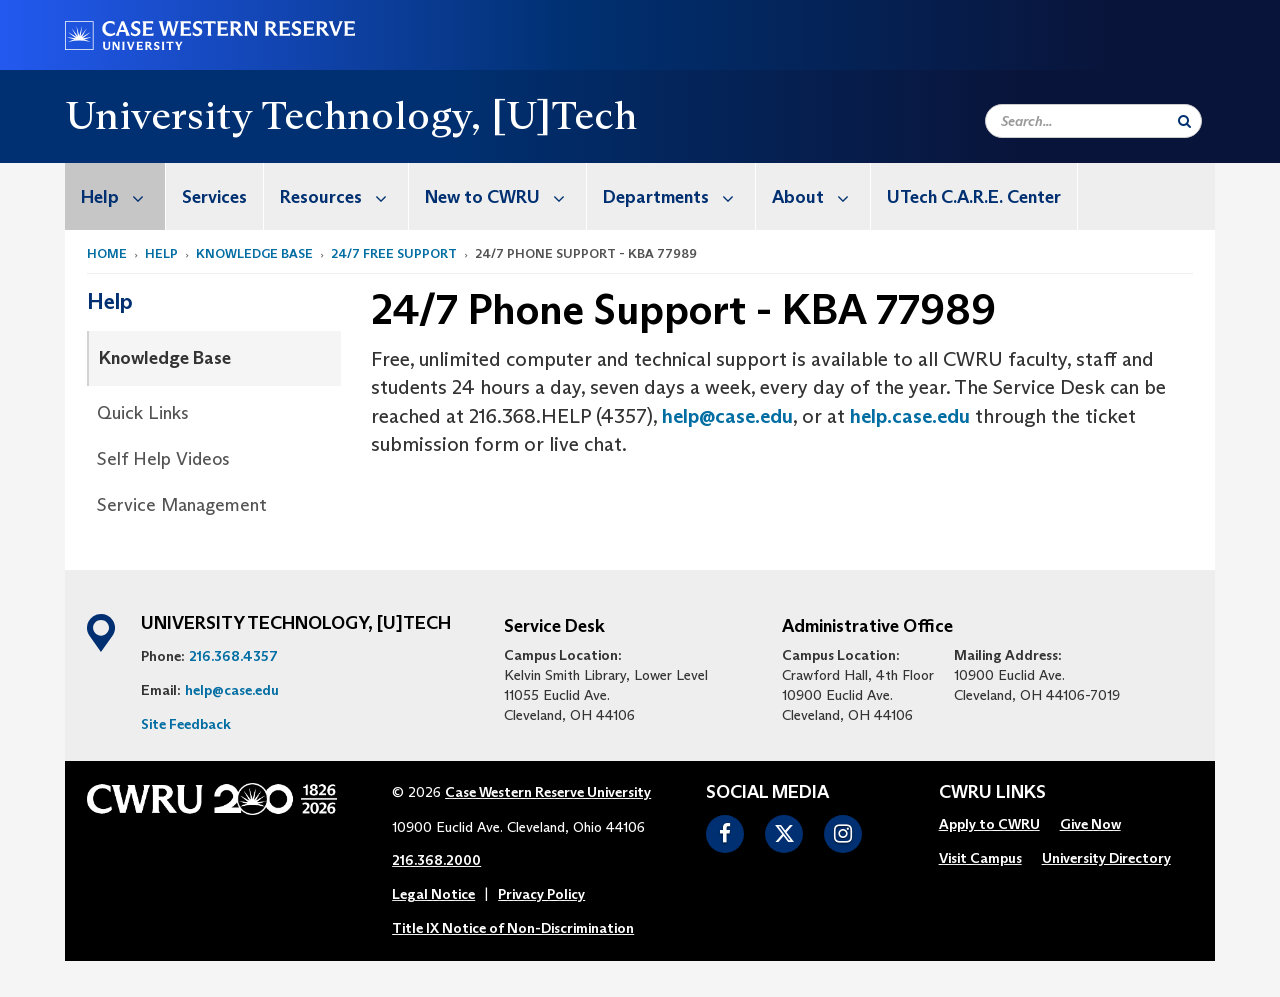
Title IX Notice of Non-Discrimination (513, 928)
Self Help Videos (163, 459)
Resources (344, 196)
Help (123, 196)
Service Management (182, 505)
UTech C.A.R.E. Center (974, 197)
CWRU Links (992, 793)
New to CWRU (505, 196)
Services (214, 197)
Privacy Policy (541, 894)
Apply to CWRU (989, 824)
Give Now (1090, 824)
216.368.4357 (233, 656)
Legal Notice (433, 894)
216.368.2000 (436, 860)
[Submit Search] (1184, 121)
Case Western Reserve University (548, 792)
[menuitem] (115, 196)
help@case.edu (727, 416)
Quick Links (143, 413)
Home (107, 253)
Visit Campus (980, 858)
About (821, 196)
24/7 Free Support (394, 253)
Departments (679, 196)
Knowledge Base (254, 253)
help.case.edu (910, 416)
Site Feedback (186, 724)
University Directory (1106, 858)
